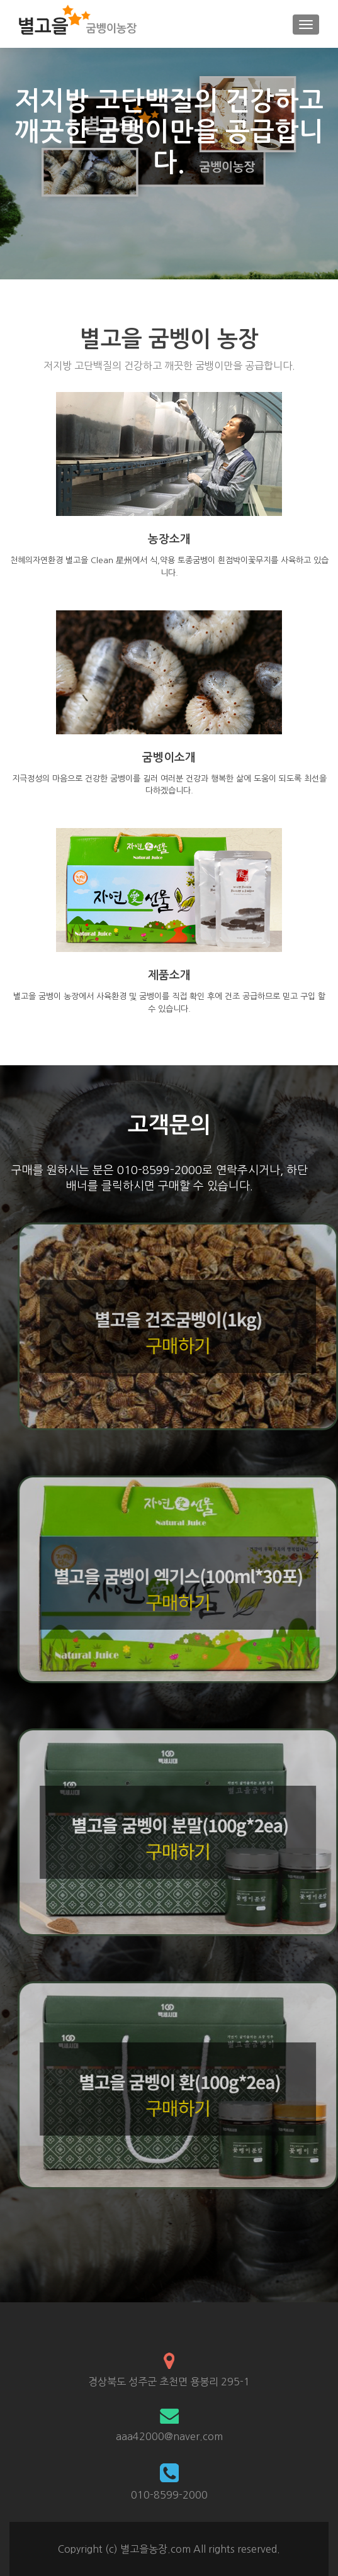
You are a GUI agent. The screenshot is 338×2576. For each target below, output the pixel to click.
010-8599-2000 (169, 2495)
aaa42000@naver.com (169, 2436)
